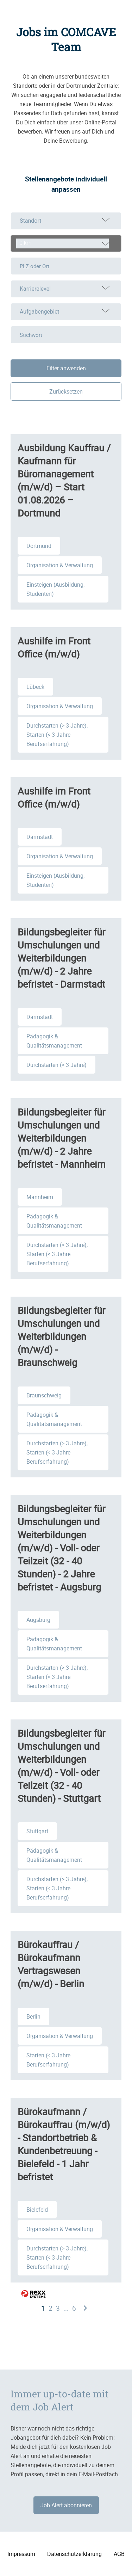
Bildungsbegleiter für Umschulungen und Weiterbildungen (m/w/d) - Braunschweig (61, 1336)
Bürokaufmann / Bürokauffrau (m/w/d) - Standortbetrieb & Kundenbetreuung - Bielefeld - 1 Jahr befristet (64, 2144)
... (66, 2308)
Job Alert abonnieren (66, 2505)
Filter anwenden (66, 368)
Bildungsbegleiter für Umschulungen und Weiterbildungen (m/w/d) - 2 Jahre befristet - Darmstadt (61, 957)
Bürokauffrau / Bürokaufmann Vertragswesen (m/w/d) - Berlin (51, 1964)
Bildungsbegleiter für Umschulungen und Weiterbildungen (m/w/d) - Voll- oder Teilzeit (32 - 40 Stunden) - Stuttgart (61, 1765)
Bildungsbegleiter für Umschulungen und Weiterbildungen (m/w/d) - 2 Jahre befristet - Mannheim (62, 1137)
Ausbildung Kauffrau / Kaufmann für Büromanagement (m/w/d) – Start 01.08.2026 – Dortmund (64, 480)
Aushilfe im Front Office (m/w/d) (54, 647)
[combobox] (66, 243)
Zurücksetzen (66, 391)
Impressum (21, 2554)
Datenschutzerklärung (74, 2554)
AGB (119, 2554)
